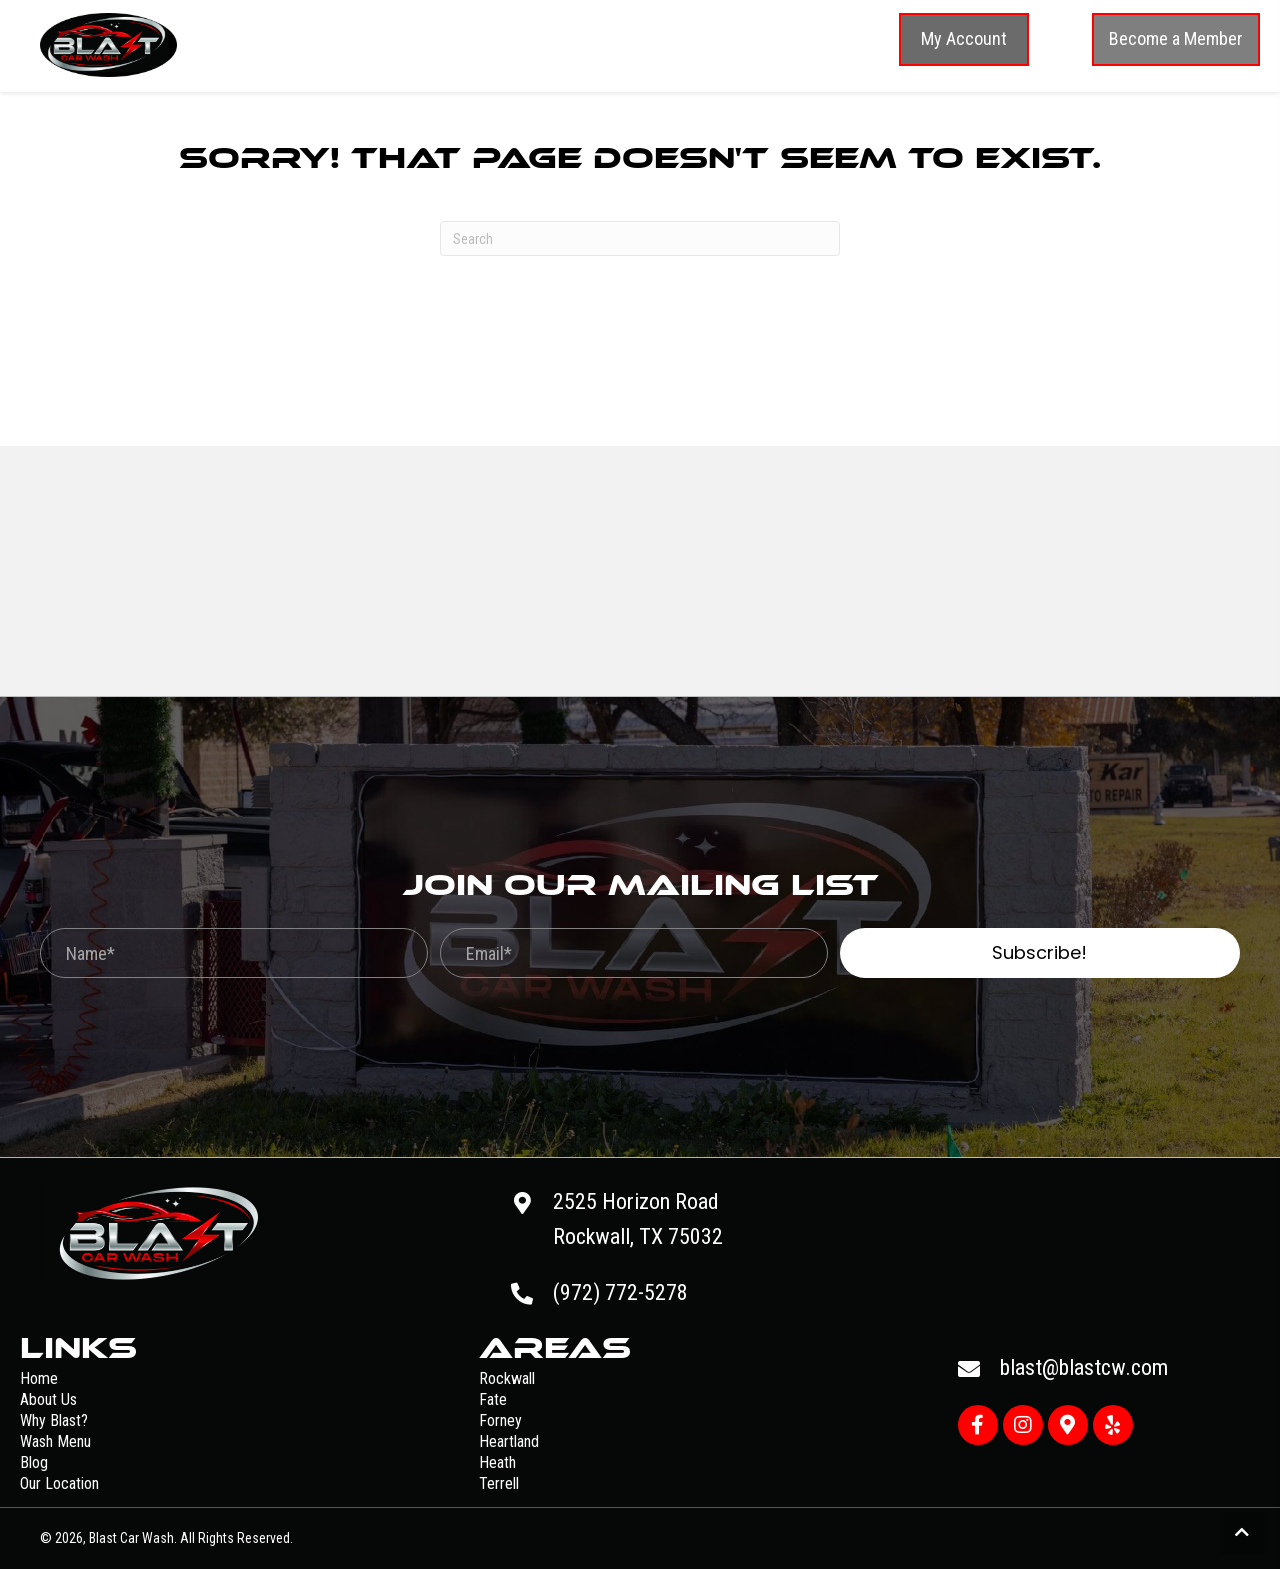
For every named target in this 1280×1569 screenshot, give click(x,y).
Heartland (509, 1441)
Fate (493, 1399)
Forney (500, 1420)
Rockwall (507, 1378)
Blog (34, 1462)
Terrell (499, 1483)
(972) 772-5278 (620, 1292)
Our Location (59, 1483)
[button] (964, 39)
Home (39, 1378)
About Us (48, 1399)
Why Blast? (54, 1420)
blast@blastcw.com (1084, 1367)
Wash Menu (55, 1441)
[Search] (640, 238)
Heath (497, 1462)
